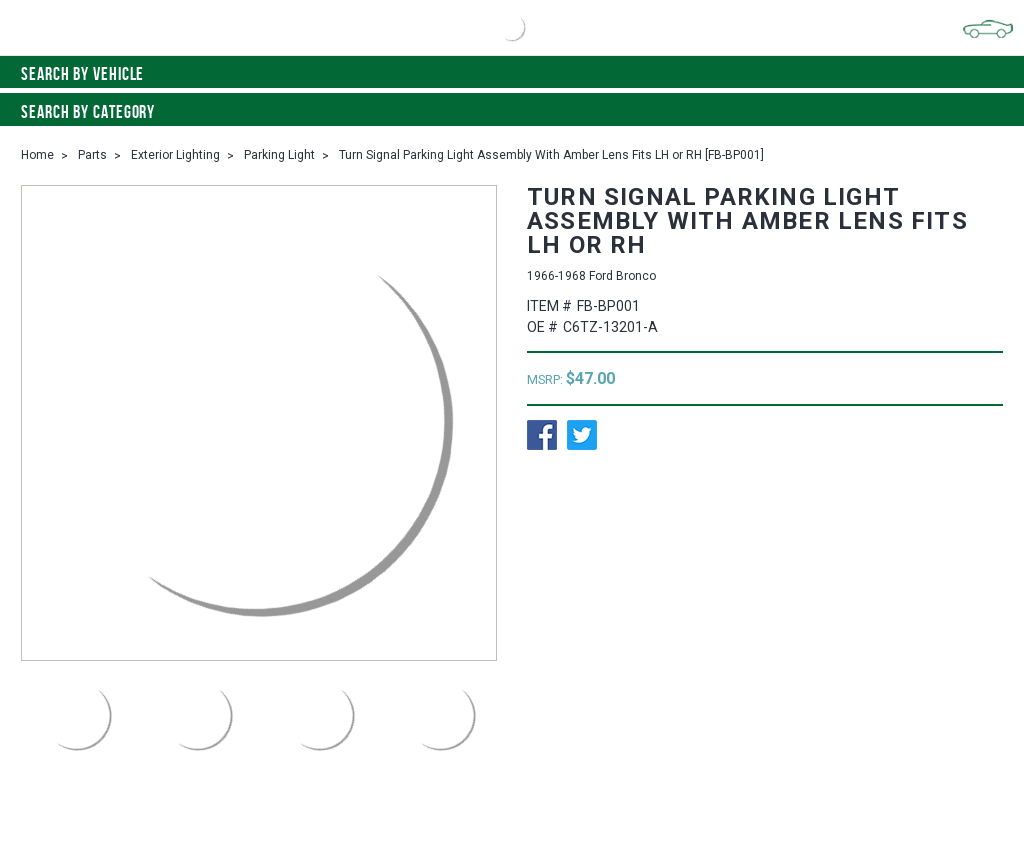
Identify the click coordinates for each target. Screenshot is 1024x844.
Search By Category (512, 112)
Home (37, 155)
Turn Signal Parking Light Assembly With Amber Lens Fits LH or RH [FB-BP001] (551, 155)
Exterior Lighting (175, 155)
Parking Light (279, 155)
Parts (92, 155)
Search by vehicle (512, 74)
